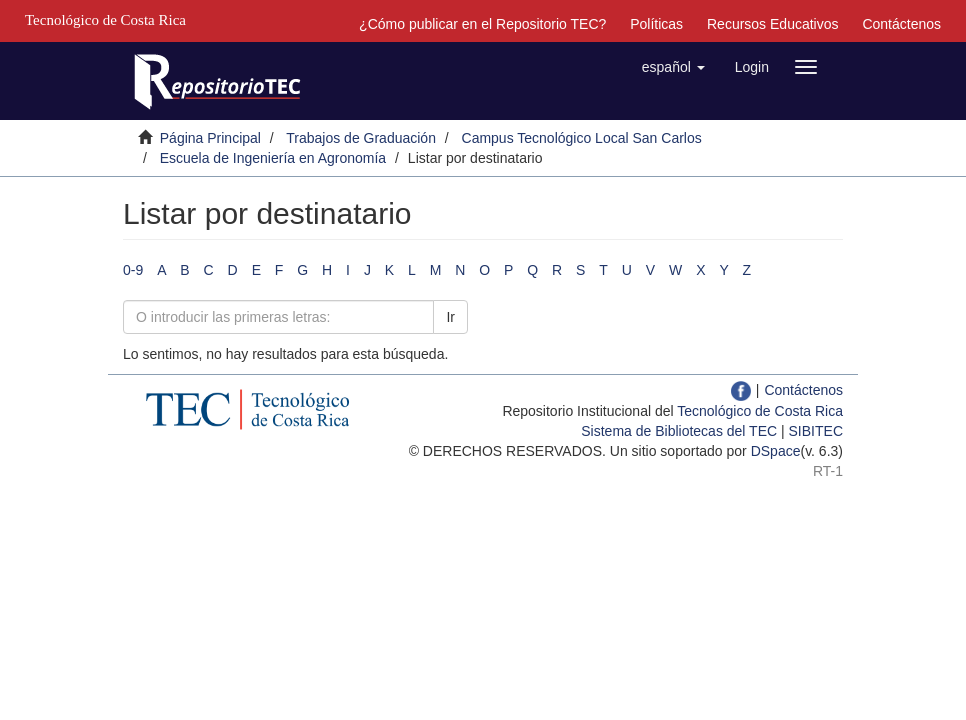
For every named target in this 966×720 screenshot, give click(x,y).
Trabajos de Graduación (361, 138)
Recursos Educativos (773, 24)
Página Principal (210, 138)
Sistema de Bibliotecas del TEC (679, 431)
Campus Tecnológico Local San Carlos (582, 138)
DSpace (776, 451)
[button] (673, 67)
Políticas (656, 24)
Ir (450, 317)
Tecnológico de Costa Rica (760, 411)
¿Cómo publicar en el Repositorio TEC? (482, 24)
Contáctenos (901, 24)
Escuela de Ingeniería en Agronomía (273, 158)
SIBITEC (816, 431)
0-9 (133, 270)
